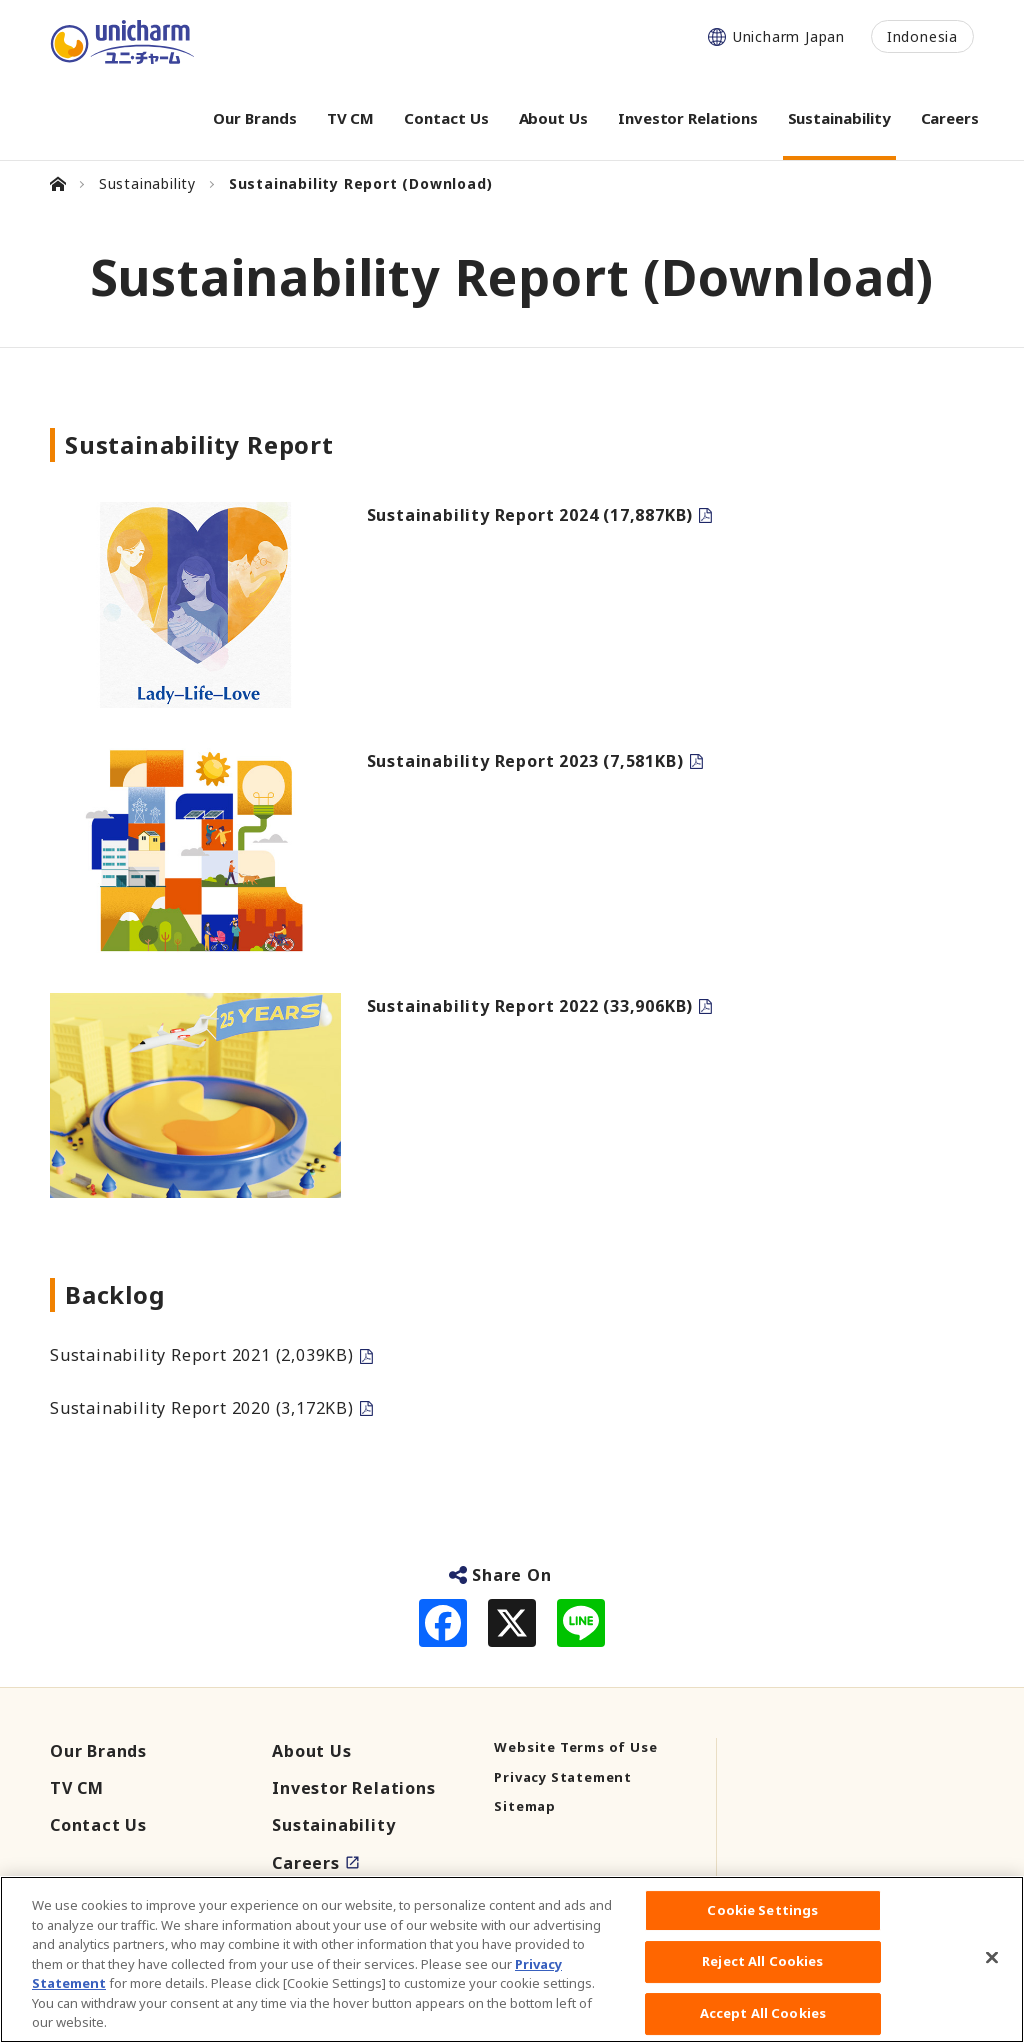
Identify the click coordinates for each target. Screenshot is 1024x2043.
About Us (311, 1751)
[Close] (992, 1969)
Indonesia (922, 36)
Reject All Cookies (762, 1973)
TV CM (77, 1788)
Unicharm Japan (789, 36)
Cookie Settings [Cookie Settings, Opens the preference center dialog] (762, 1921)
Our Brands (98, 1751)
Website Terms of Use (575, 1747)
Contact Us (98, 1825)
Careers (306, 1863)
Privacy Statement (563, 1777)
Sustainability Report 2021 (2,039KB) (202, 1355)
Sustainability (333, 1825)
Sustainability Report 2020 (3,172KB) (202, 1408)
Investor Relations (353, 1788)
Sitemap (525, 1806)
